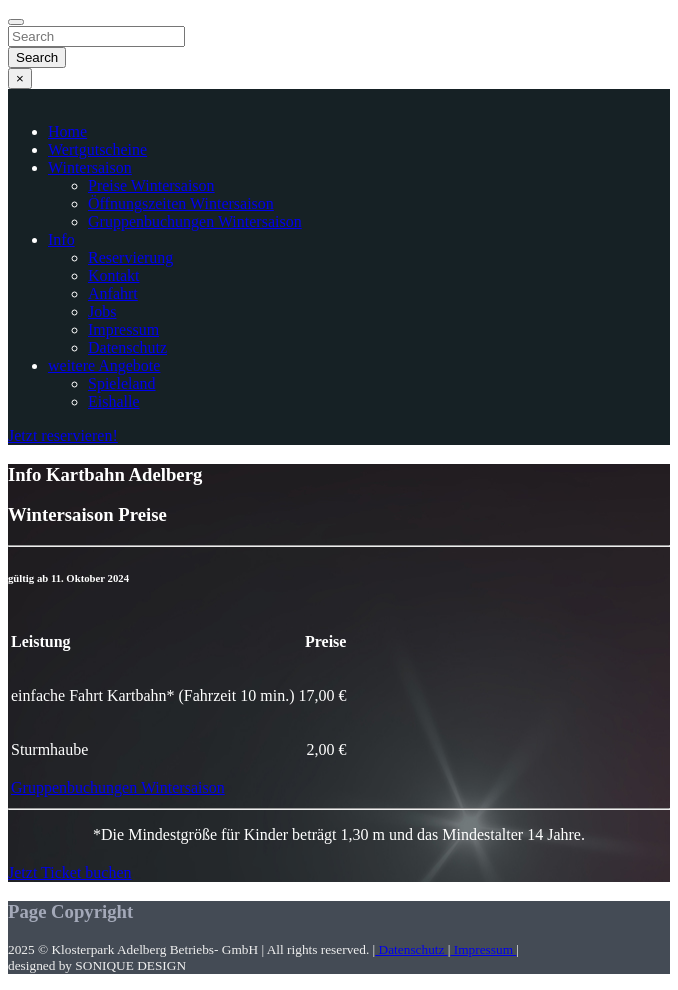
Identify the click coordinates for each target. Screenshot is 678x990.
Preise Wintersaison (151, 185)
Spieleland (122, 383)
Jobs (102, 311)
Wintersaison (90, 167)
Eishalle (114, 401)
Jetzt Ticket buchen (70, 872)
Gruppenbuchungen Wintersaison (195, 221)
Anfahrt (113, 293)
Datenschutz (127, 347)
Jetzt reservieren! (63, 435)
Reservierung (130, 257)
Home (67, 131)
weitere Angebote (104, 365)
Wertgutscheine (97, 149)
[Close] (16, 22)
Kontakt (114, 275)
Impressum (123, 329)
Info (61, 239)
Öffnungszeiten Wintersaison (181, 203)
